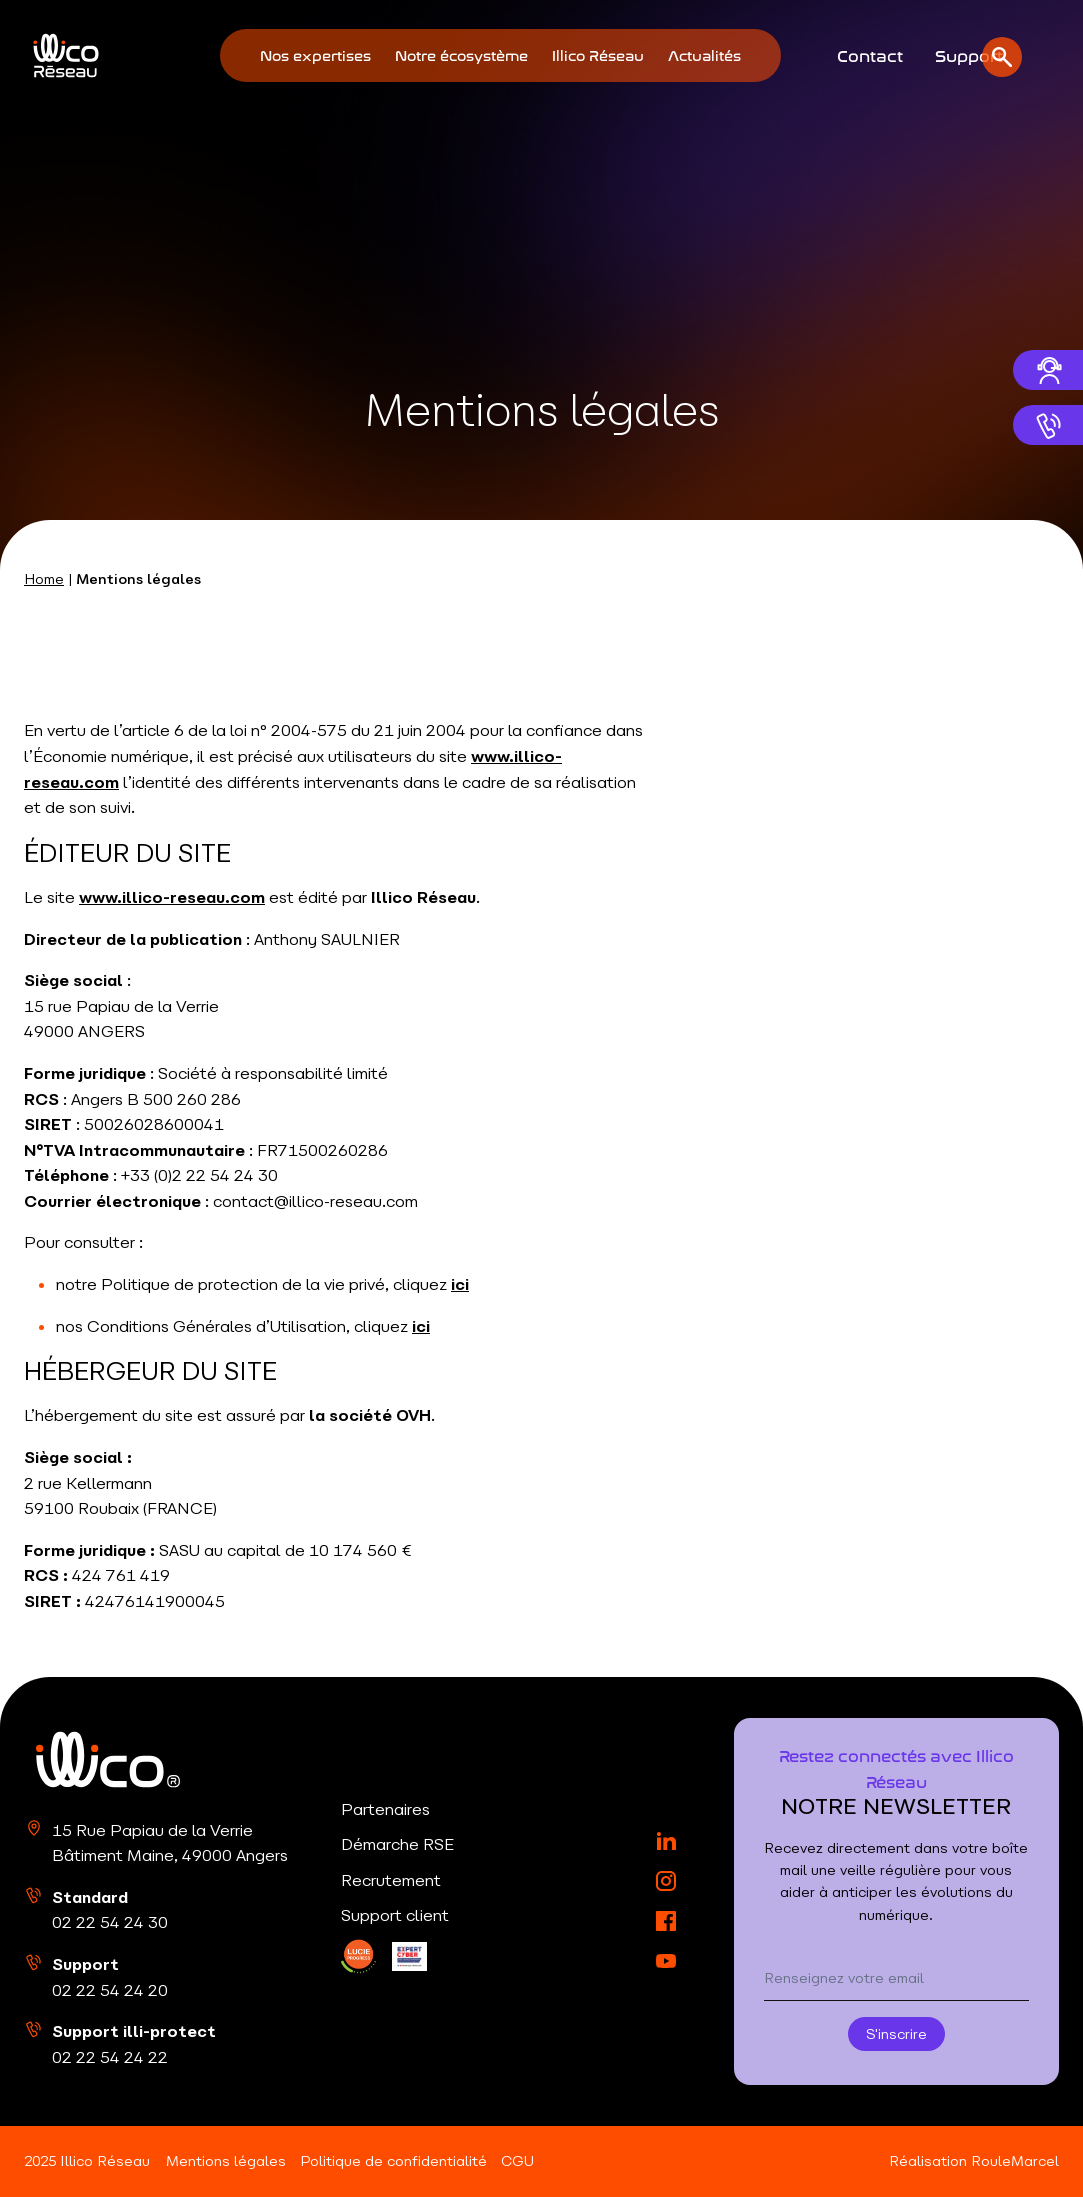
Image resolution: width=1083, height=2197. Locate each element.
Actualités (704, 54)
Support (969, 54)
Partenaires (385, 1809)
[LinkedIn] (358, 1956)
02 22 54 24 (110, 1922)
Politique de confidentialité (393, 2161)
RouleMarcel (1015, 2161)
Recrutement (391, 1880)
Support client (395, 1915)
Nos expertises (315, 54)
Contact (870, 54)
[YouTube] (666, 1961)
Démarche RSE (397, 1844)
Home (44, 579)
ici (460, 1284)
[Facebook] (666, 1921)
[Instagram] (666, 1881)
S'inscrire (896, 2034)
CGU (517, 2161)
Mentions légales (226, 2161)
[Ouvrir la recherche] (1049, 56)
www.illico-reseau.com (172, 897)
